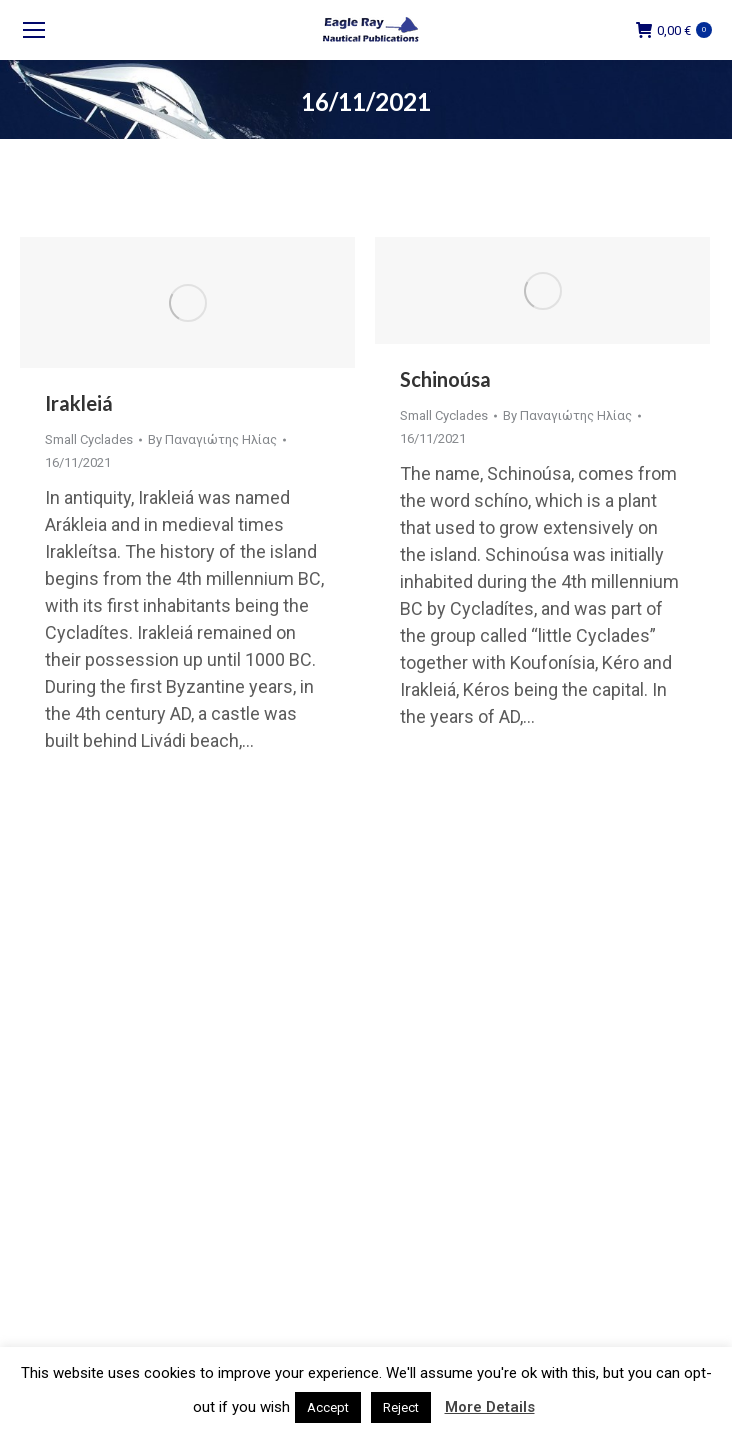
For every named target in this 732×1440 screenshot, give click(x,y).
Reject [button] (401, 1407)
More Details (490, 1407)
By (212, 439)
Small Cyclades (89, 439)
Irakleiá (79, 403)
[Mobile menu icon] (34, 30)
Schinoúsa (445, 379)
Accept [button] (328, 1407)
